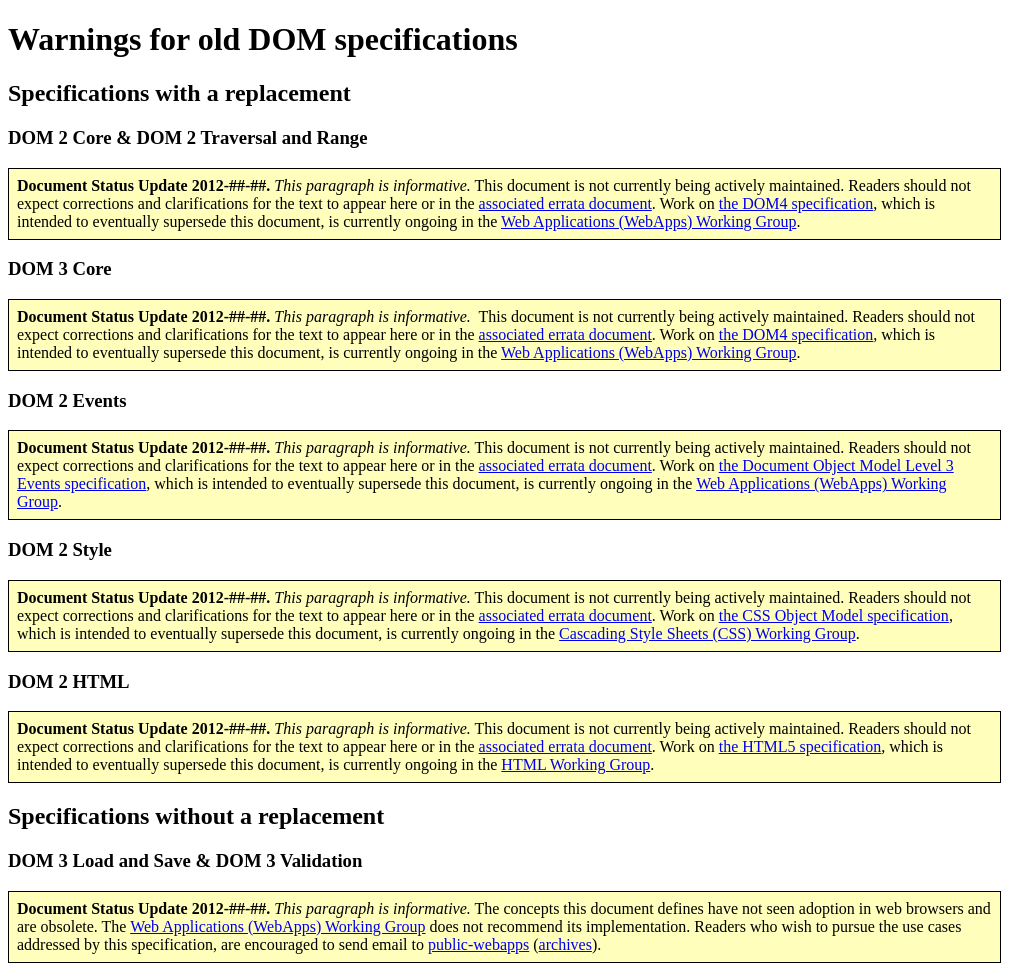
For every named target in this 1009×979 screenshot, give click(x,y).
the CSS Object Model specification (834, 615)
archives (565, 944)
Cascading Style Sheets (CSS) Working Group (707, 633)
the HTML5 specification (800, 746)
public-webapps (478, 944)
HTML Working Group (575, 764)
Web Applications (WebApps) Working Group (648, 221)
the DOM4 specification (796, 203)
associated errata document (565, 203)
